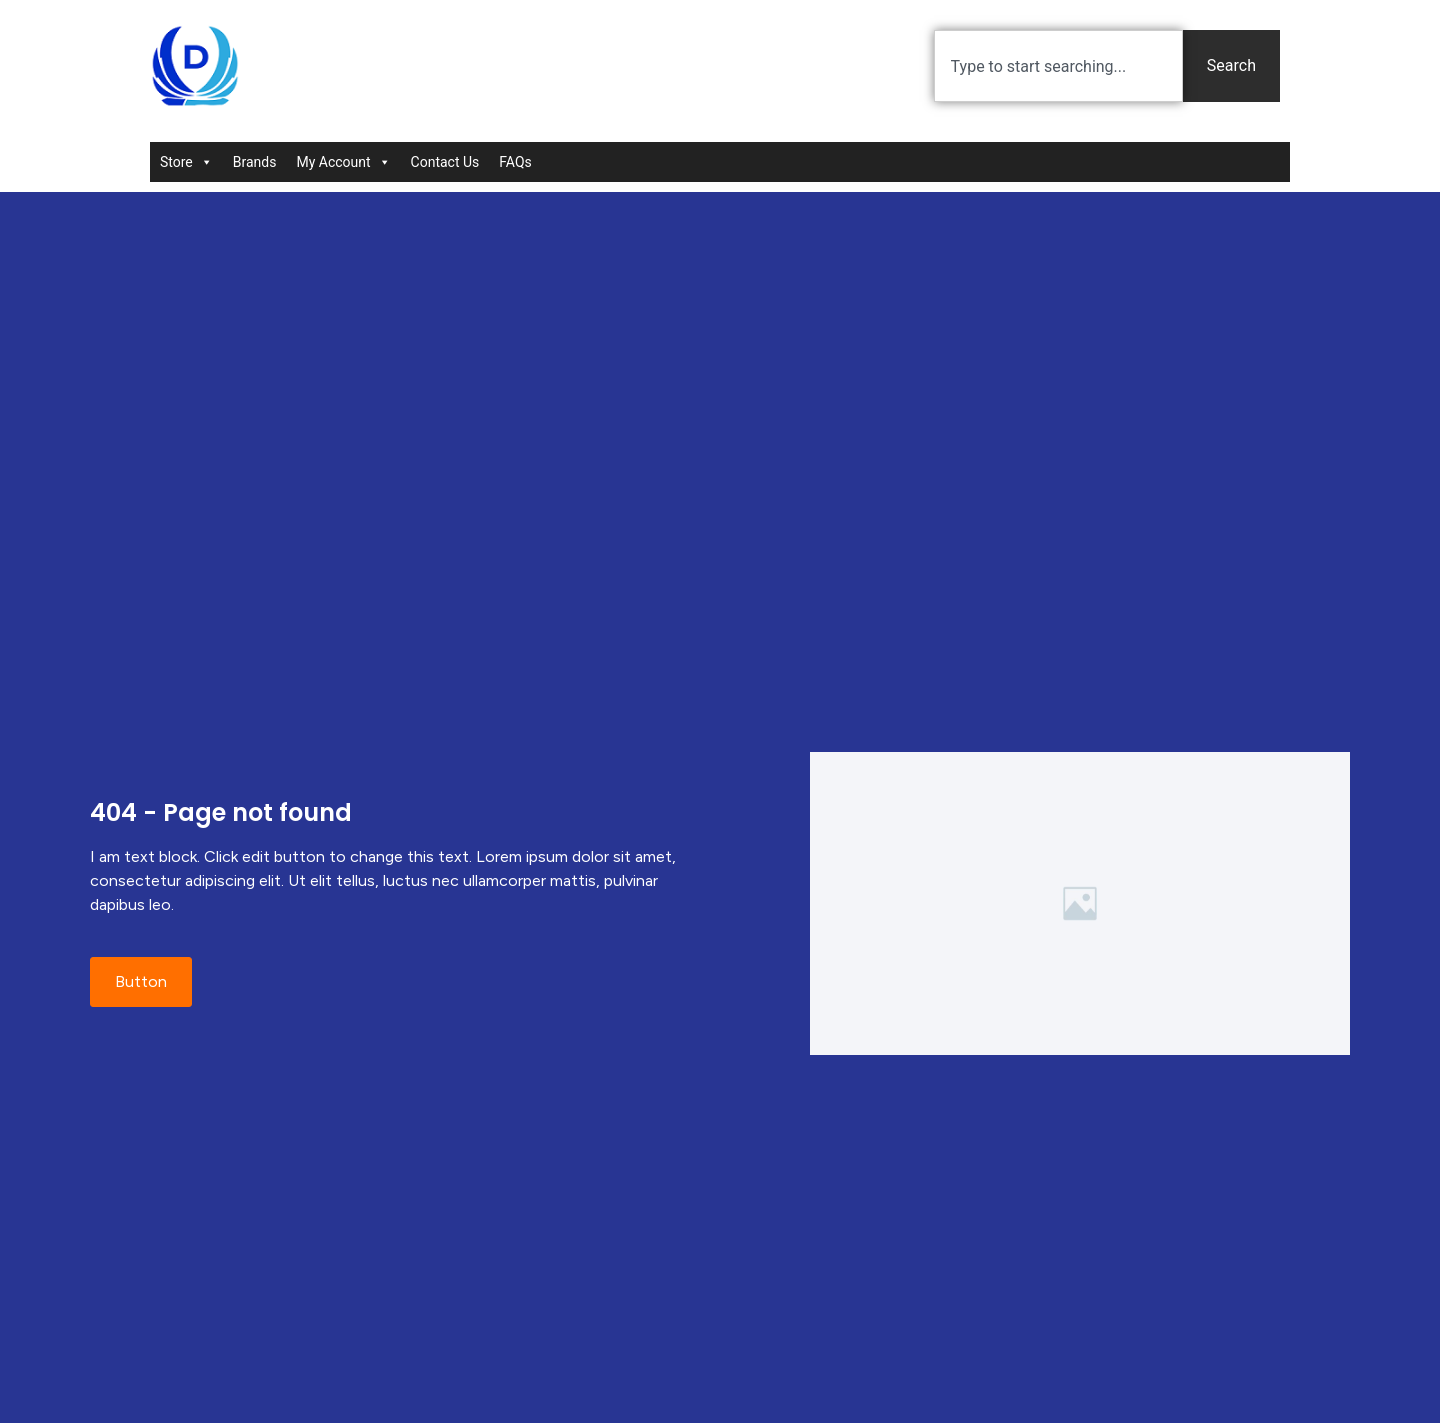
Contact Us (445, 162)
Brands (255, 162)
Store (186, 162)
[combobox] (1058, 66)
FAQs (515, 162)
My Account (343, 162)
